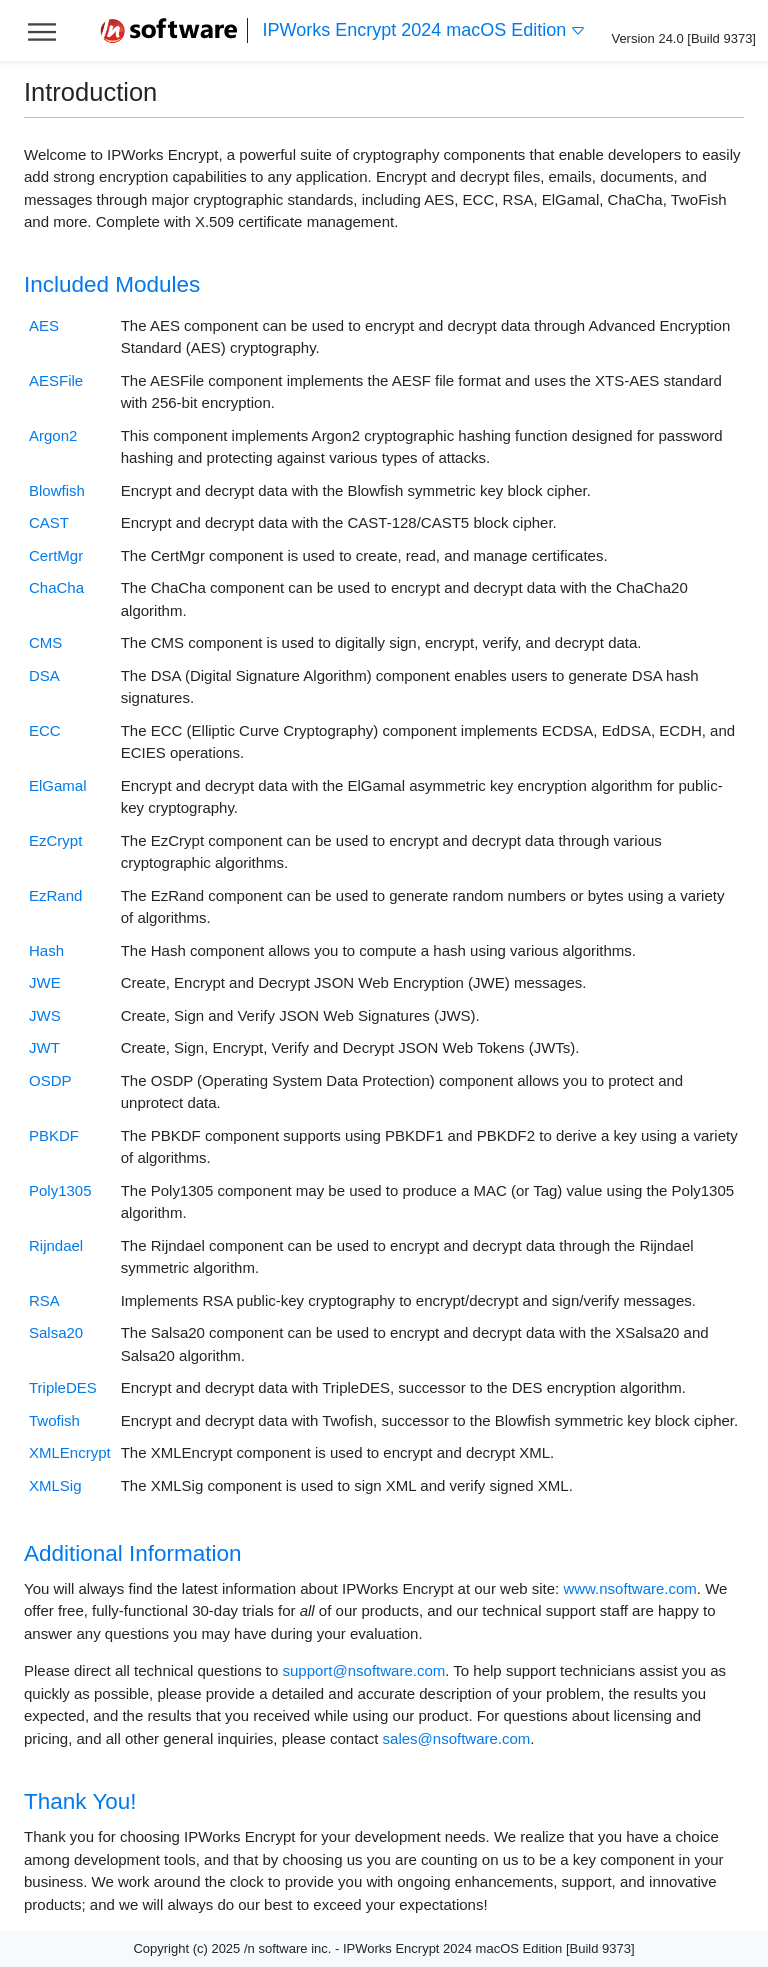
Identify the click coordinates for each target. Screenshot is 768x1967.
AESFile (56, 380)
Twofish (54, 1420)
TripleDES (63, 1387)
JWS (45, 1015)
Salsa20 (56, 1332)
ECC (45, 730)
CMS (45, 642)
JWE (45, 982)
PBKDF (54, 1135)
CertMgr (56, 555)
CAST (49, 522)
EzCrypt (55, 840)
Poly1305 (60, 1190)
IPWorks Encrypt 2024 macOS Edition (425, 30)
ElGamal (58, 785)
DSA (44, 675)
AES (44, 325)
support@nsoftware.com (363, 1670)
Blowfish (57, 490)
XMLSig (55, 1485)
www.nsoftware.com (629, 1588)
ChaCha (56, 587)
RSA (44, 1300)
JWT (44, 1047)
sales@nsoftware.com (457, 1738)
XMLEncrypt (70, 1452)
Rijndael (56, 1245)
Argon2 (53, 435)
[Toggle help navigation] (42, 30)
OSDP (50, 1080)
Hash (46, 950)
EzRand (55, 895)
